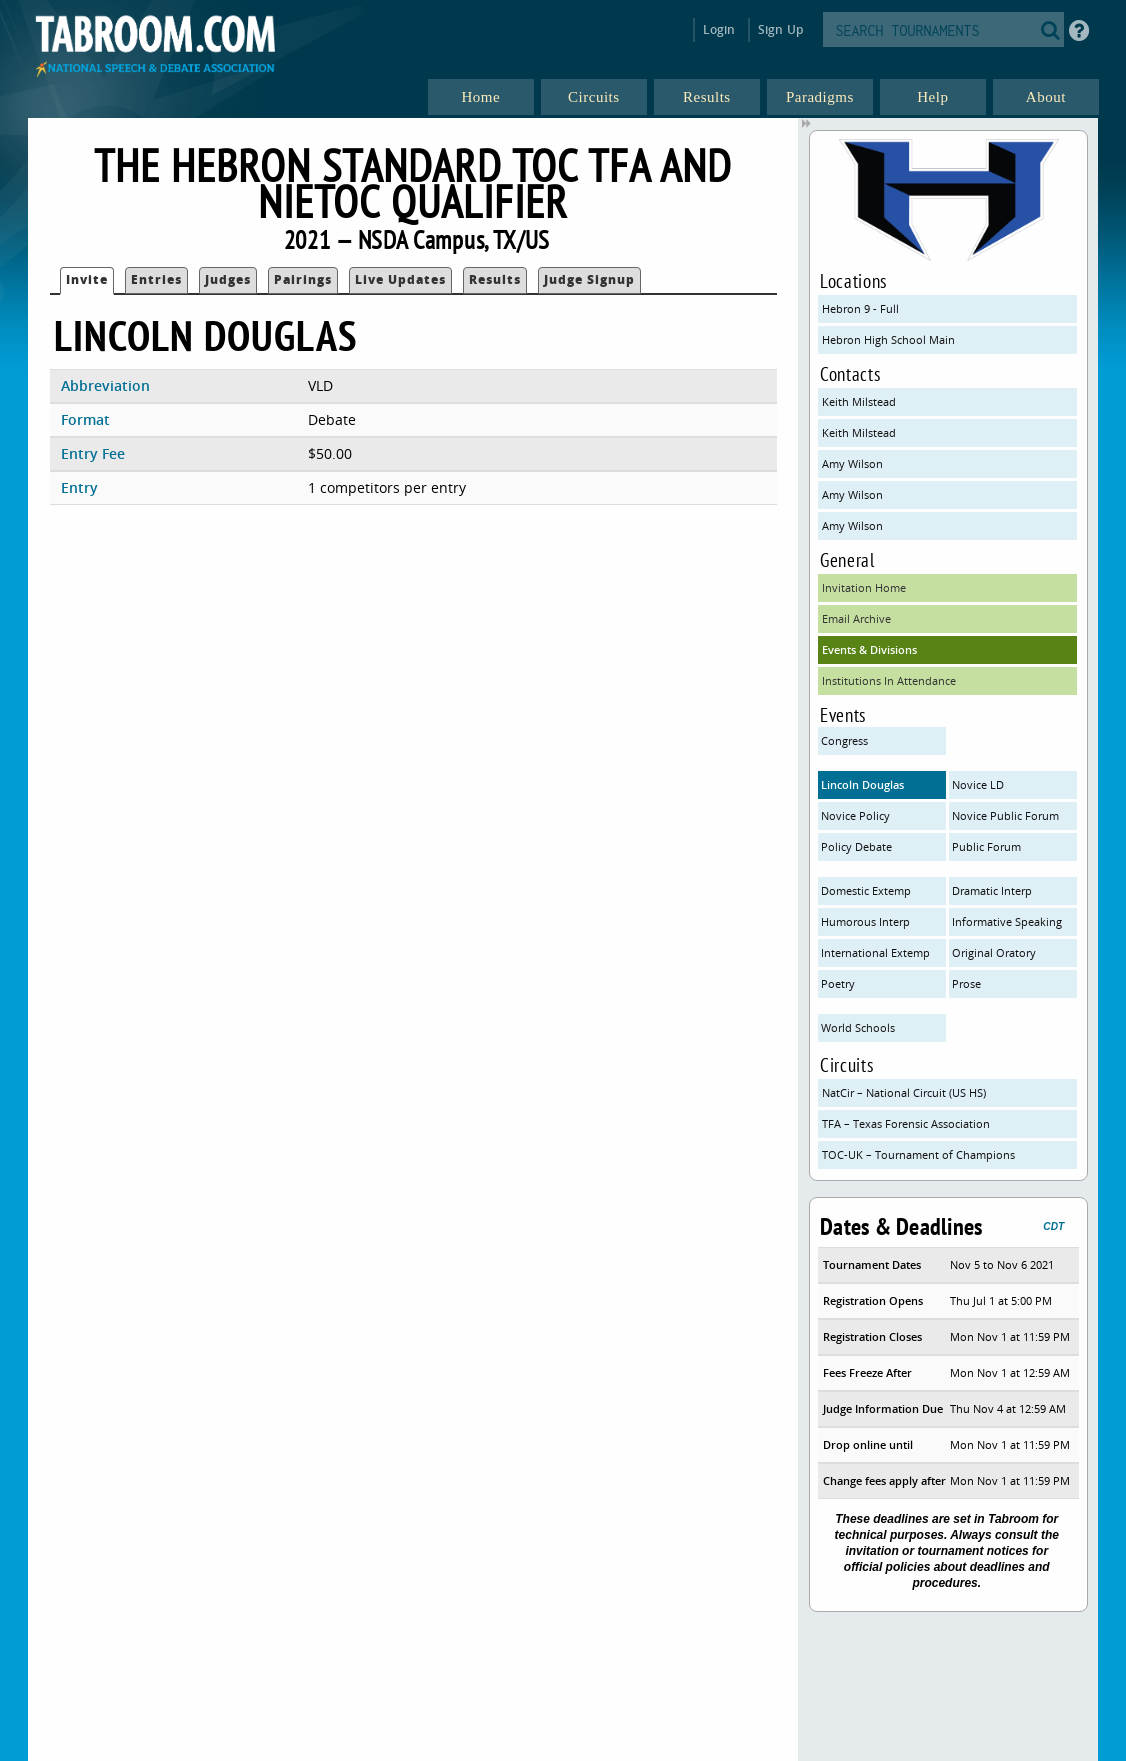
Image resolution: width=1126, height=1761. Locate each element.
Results (495, 279)
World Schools (858, 1027)
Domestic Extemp (866, 890)
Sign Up (780, 29)
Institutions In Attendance (889, 680)
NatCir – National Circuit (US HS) (904, 1092)
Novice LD (978, 784)
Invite (87, 279)
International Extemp (875, 952)
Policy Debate (856, 846)
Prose (966, 983)
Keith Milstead (859, 401)
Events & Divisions (869, 649)
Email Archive (856, 618)
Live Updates (400, 279)
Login (719, 29)
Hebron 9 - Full (860, 308)
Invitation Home (864, 587)
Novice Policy (855, 815)
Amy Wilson (852, 463)
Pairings (303, 279)
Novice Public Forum (1005, 815)
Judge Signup (589, 279)
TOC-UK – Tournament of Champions (918, 1154)
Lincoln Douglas (862, 784)
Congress (844, 740)
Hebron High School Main (888, 339)
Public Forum (986, 846)
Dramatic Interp (992, 890)
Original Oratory (994, 952)
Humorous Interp (865, 921)
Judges (228, 279)
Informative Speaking (1007, 921)
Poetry (838, 983)
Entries (156, 279)
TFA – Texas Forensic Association (906, 1123)
